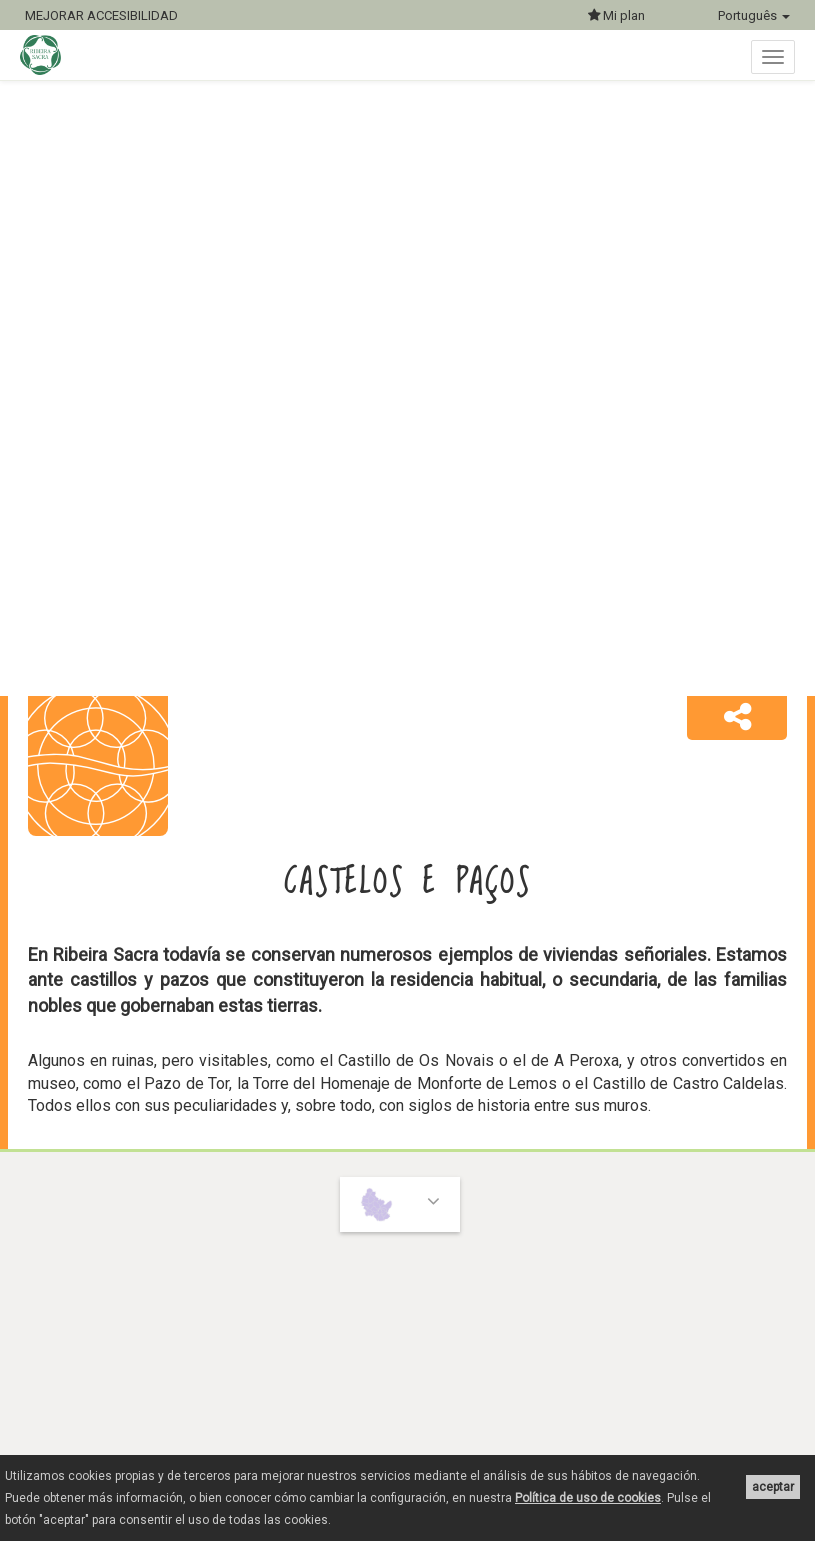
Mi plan (616, 15)
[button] (737, 718)
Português (754, 15)
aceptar (773, 1487)
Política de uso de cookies (588, 1498)
